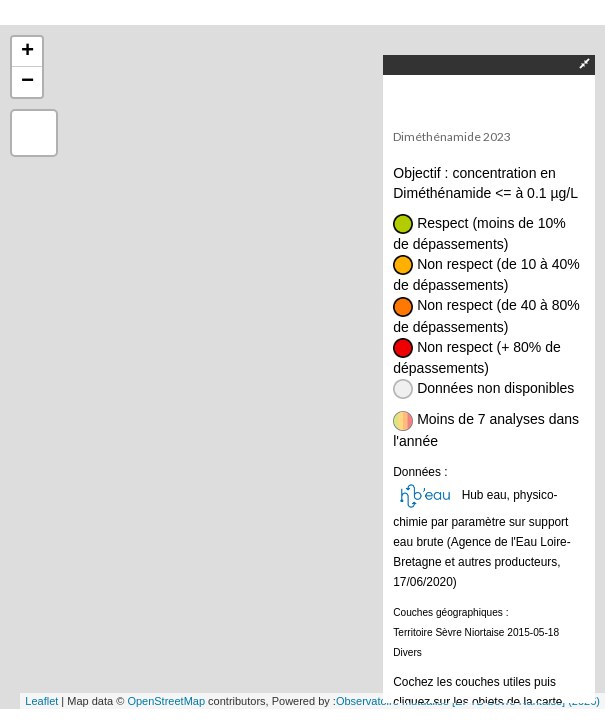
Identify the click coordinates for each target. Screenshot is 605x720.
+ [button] (27, 52)
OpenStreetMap (166, 701)
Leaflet (41, 701)
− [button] (27, 82)
